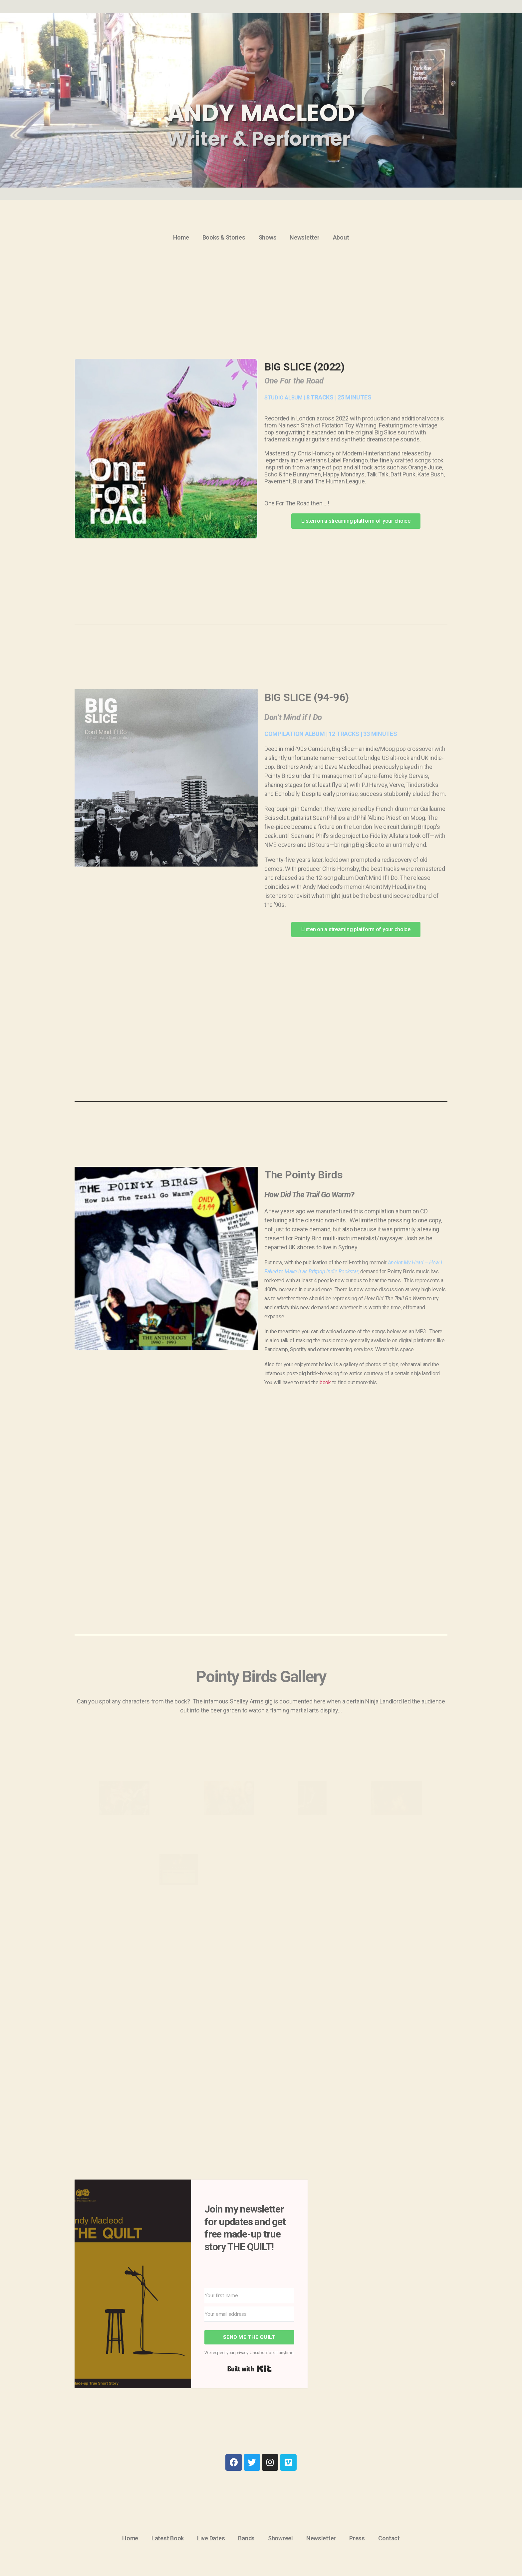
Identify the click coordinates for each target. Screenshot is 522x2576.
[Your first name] (249, 2295)
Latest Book (167, 2538)
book (325, 1382)
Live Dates (211, 2538)
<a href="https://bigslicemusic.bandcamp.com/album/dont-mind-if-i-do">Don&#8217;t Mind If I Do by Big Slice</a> (166, 951)
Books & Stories (223, 237)
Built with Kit (249, 2369)
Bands (246, 2538)
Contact (389, 2538)
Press (357, 2538)
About (341, 237)
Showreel (280, 2538)
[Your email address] (249, 2314)
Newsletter (304, 237)
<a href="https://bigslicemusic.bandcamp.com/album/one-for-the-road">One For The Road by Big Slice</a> (166, 552)
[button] (355, 521)
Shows (268, 237)
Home (181, 237)
